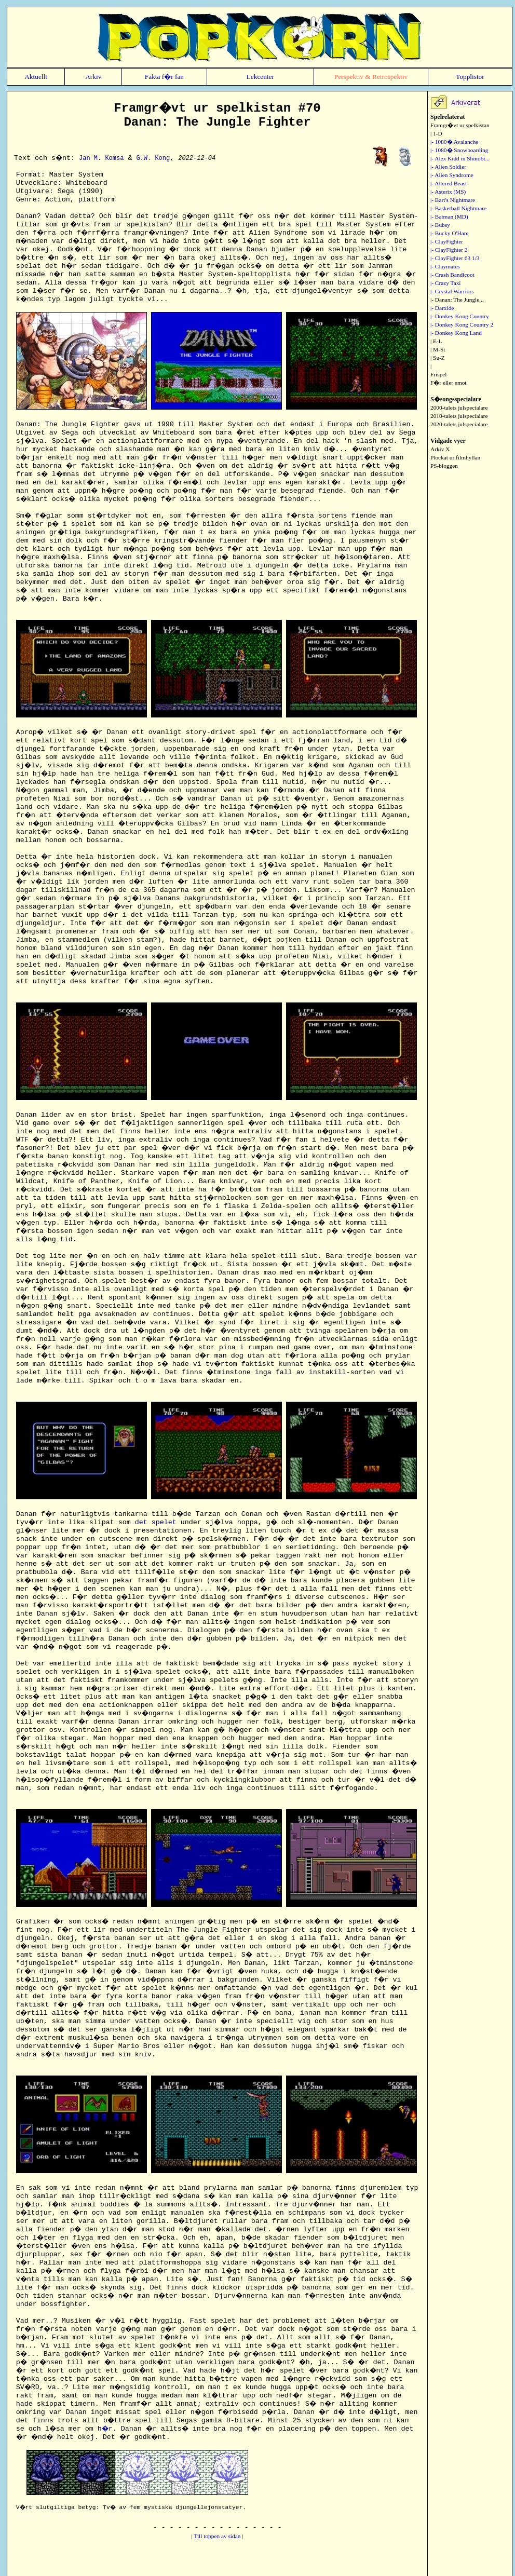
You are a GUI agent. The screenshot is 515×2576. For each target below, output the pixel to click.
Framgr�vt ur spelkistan (460, 125)
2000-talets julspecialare (458, 407)
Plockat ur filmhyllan (455, 457)
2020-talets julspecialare (458, 424)
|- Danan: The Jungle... (457, 299)
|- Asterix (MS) (448, 191)
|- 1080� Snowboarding (459, 150)
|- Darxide (442, 308)
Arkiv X (440, 449)
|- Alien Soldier (448, 167)
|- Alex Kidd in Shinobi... (460, 158)
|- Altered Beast (448, 183)
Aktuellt (35, 76)
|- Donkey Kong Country (459, 316)
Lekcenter (260, 76)
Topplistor (470, 76)
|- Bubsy (440, 225)
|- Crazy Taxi (445, 283)
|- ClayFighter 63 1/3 (454, 258)
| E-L (436, 341)
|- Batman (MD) (449, 216)
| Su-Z (437, 358)
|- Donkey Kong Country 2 (461, 324)
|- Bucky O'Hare (449, 233)
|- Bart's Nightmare (452, 200)
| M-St (437, 349)
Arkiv (93, 76)
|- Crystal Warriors (452, 291)
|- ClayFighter (446, 241)
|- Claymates (445, 266)
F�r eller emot (448, 382)
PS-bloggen (444, 466)
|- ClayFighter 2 (449, 250)
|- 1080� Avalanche (454, 142)
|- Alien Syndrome (451, 175)
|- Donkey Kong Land (456, 333)
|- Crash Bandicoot (452, 275)
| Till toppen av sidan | (217, 2536)
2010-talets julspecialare (458, 416)
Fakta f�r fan (164, 76)
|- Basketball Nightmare (458, 208)
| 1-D (436, 133)
